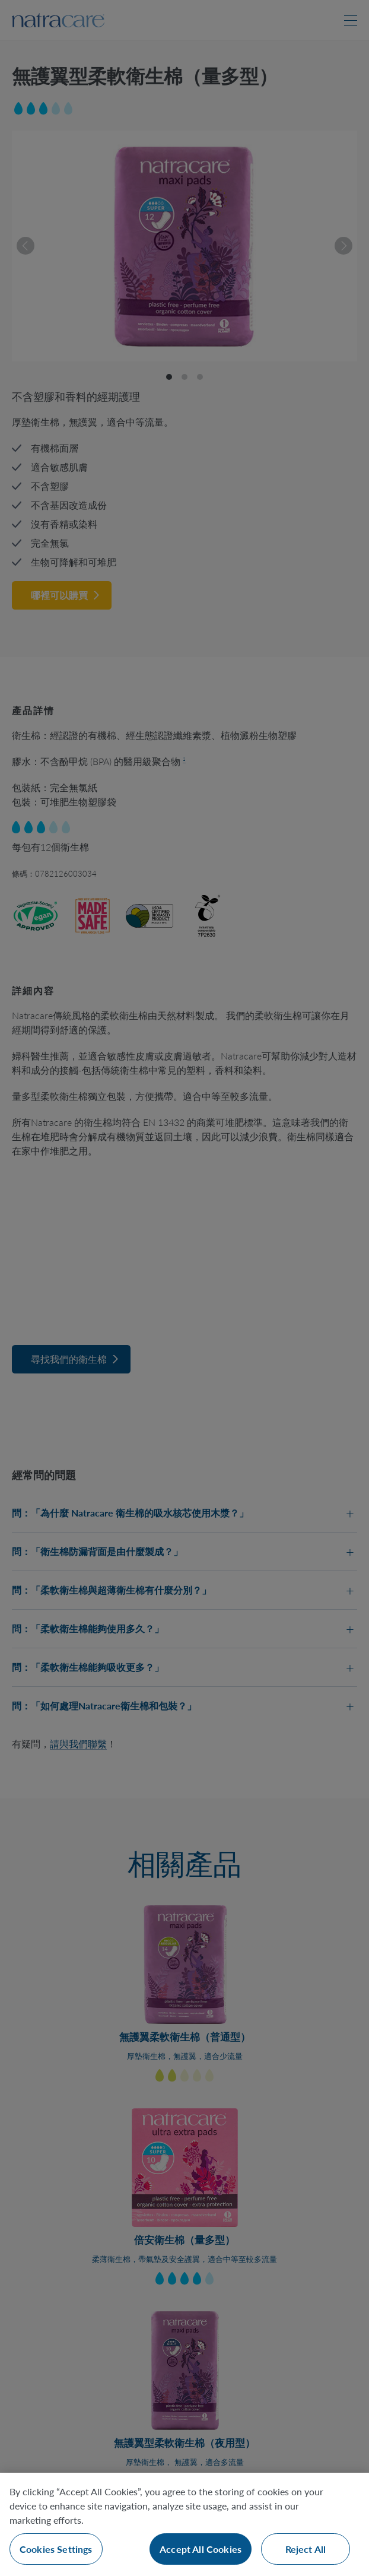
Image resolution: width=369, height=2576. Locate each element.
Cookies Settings (56, 2549)
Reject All (305, 2549)
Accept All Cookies (200, 2549)
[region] (184, 2524)
